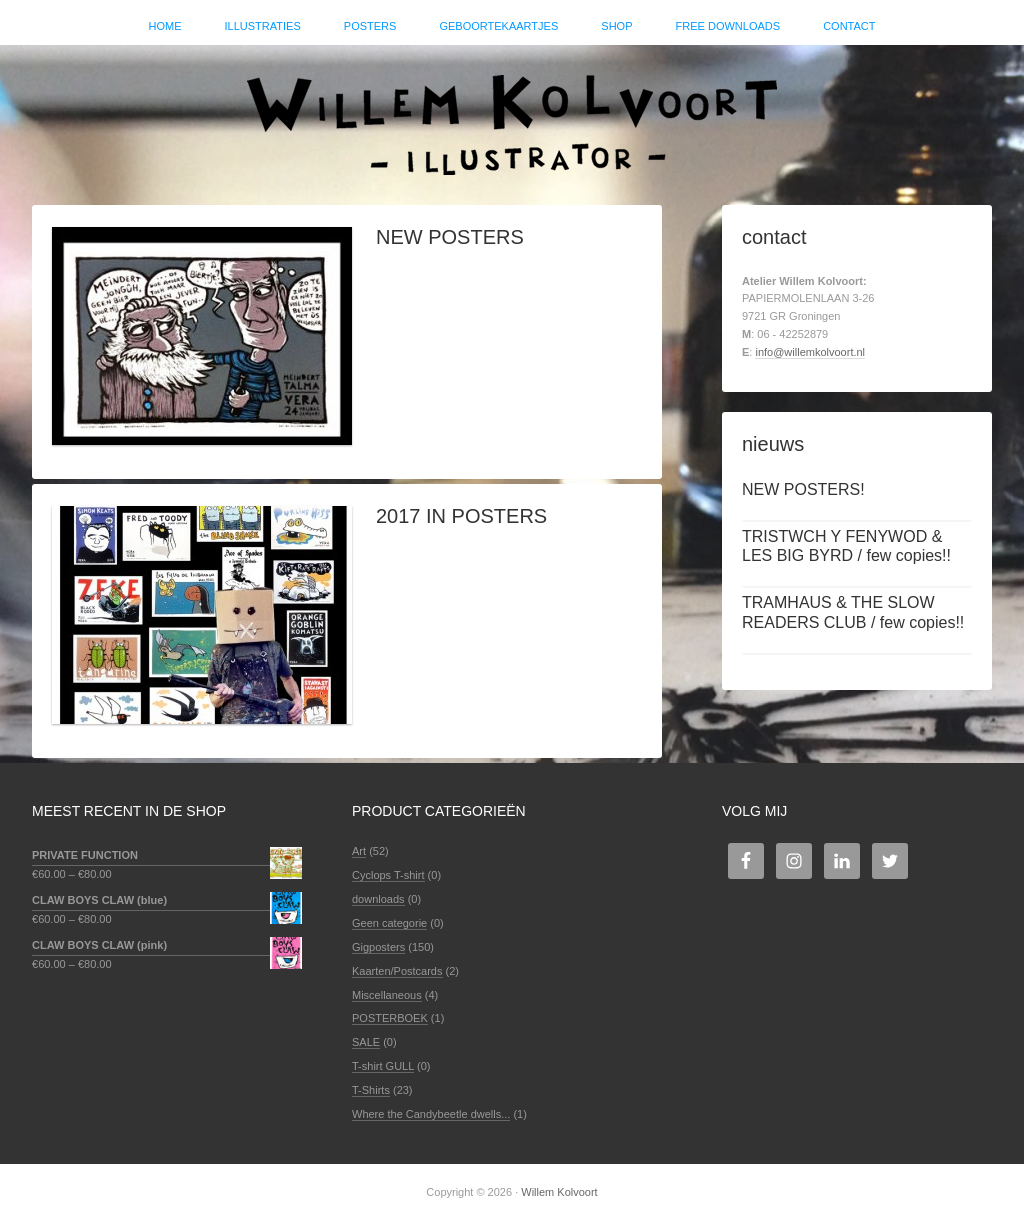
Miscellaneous (387, 995)
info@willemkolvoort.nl (810, 352)
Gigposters (378, 947)
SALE (366, 1042)
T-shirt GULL (383, 1066)
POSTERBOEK (390, 1018)
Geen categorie (389, 923)
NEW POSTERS (450, 237)
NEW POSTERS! (803, 489)
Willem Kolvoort (512, 115)
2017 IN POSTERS (461, 516)
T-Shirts (371, 1090)
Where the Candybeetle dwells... (431, 1114)
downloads (378, 899)
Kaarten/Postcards (397, 971)
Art (359, 851)
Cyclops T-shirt (388, 875)
